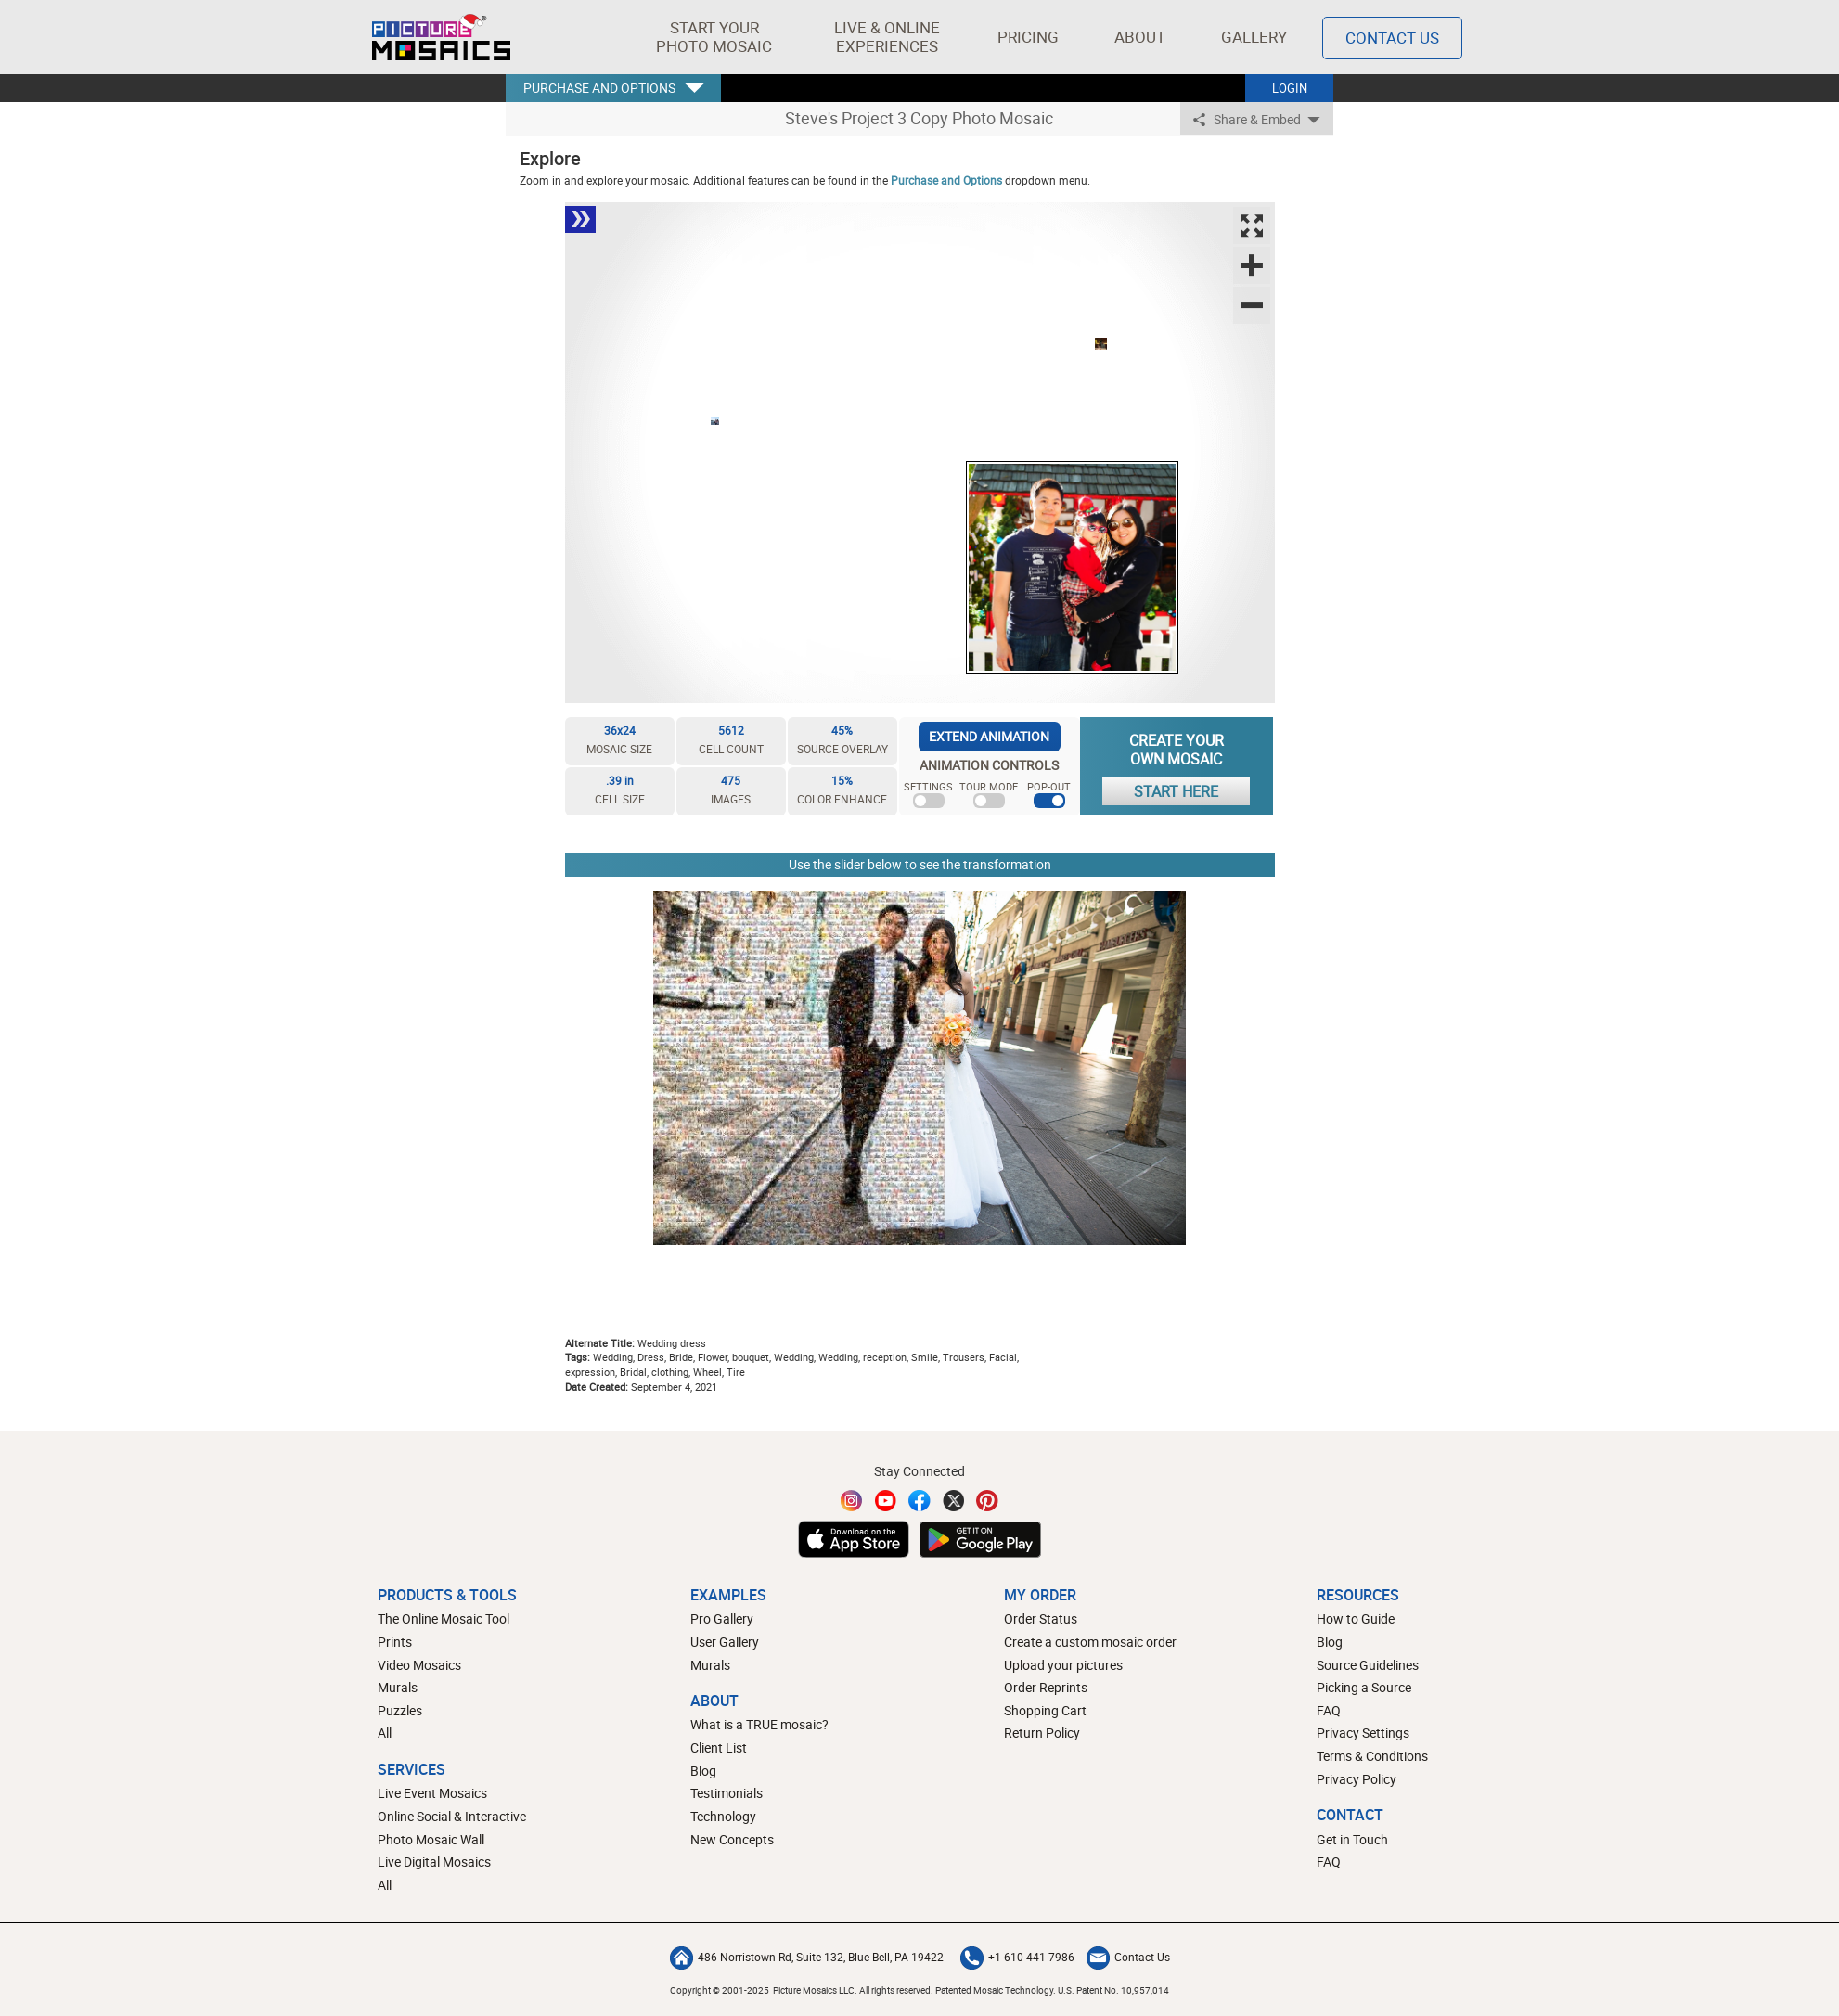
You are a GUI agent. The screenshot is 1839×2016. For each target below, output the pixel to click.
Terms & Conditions (1372, 1756)
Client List (718, 1747)
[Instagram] (852, 1500)
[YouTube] (886, 1500)
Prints (395, 1641)
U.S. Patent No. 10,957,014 (1113, 1990)
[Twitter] (954, 1500)
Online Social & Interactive (452, 1816)
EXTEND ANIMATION (989, 736)
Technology (723, 1816)
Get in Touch (1352, 1839)
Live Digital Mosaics (434, 1861)
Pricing (1028, 36)
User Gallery (724, 1641)
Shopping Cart (1045, 1710)
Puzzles (400, 1710)
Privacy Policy (1356, 1779)
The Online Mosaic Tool (443, 1618)
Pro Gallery (721, 1618)
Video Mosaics (419, 1665)
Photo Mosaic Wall (431, 1839)
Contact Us (1128, 1956)
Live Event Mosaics (432, 1793)
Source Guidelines (1368, 1665)
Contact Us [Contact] (1392, 37)
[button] (714, 37)
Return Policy (1042, 1732)
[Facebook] (919, 1500)
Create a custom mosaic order (1090, 1641)
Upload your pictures (1063, 1665)
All (385, 1732)
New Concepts (732, 1839)
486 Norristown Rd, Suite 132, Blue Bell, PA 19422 (807, 1956)
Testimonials (726, 1793)
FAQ (1329, 1710)
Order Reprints (1045, 1687)
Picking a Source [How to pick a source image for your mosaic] (1364, 1687)
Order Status (1040, 1618)
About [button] (1143, 36)
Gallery (1254, 36)
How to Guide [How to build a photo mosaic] (1356, 1618)
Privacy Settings (1363, 1732)
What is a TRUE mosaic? (759, 1724)
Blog (703, 1770)
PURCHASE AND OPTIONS (599, 87)
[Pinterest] (987, 1500)
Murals (398, 1687)
